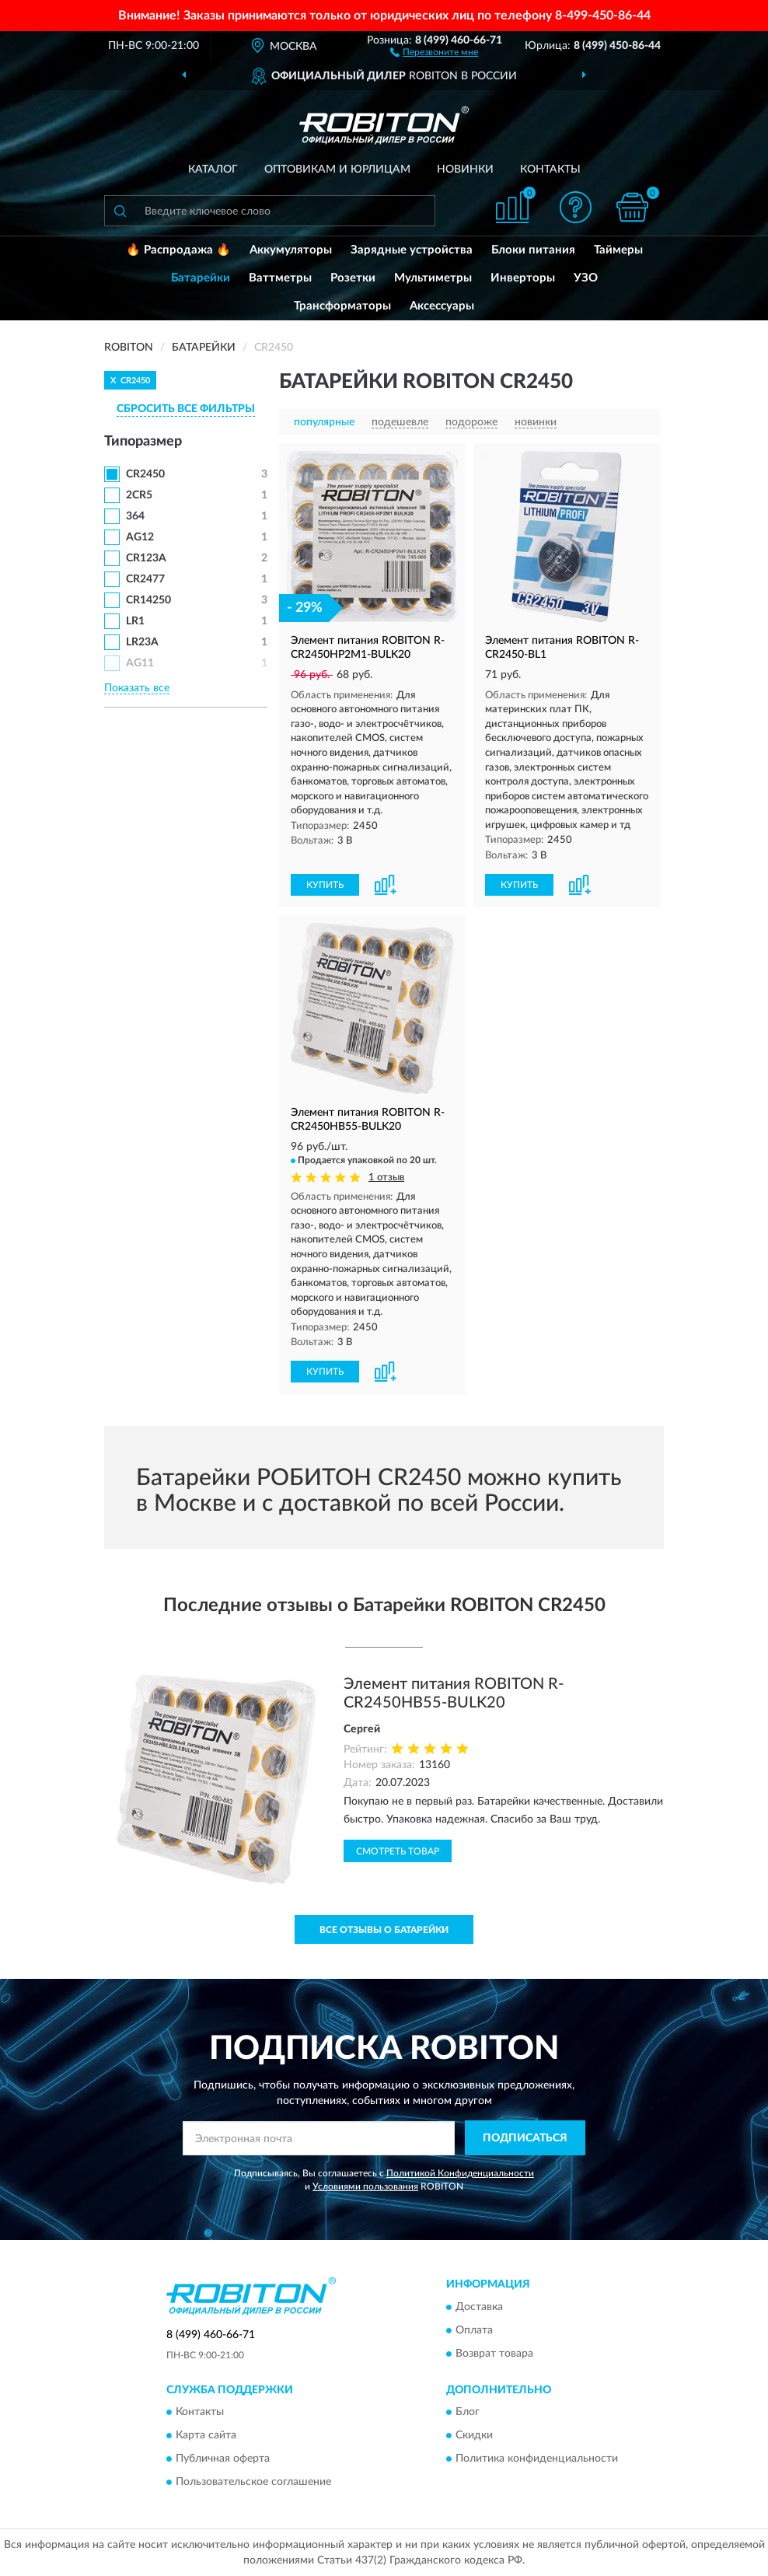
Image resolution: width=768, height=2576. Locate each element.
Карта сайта (206, 2435)
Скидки (474, 2435)
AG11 (140, 663)
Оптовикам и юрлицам (337, 169)
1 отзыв (386, 1178)
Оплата (474, 2330)
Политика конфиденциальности (537, 2458)
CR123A (146, 558)
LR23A (142, 642)
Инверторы (522, 278)
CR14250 (148, 600)
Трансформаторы (342, 306)
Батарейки (200, 278)
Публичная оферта (223, 2458)
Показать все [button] (136, 688)
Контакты (550, 169)
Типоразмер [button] (143, 442)
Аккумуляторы (291, 250)
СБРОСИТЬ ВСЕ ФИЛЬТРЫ (186, 409)
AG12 (140, 537)
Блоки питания (533, 250)
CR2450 (145, 474)
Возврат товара (494, 2353)
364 (135, 516)
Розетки (352, 278)
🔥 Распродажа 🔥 (178, 250)
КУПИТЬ (325, 885)
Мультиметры (433, 278)
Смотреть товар (397, 1851)
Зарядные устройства (412, 250)
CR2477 (145, 579)
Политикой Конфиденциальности (460, 2173)
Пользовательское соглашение (253, 2481)
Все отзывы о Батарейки (384, 1930)
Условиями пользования (365, 2186)
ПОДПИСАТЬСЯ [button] (525, 2138)
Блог (468, 2411)
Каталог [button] (213, 169)
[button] (434, 51)
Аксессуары (442, 306)
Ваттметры (280, 278)
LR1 (135, 621)
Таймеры (618, 250)
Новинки (465, 169)
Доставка (479, 2307)
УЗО (586, 278)
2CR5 (139, 495)
